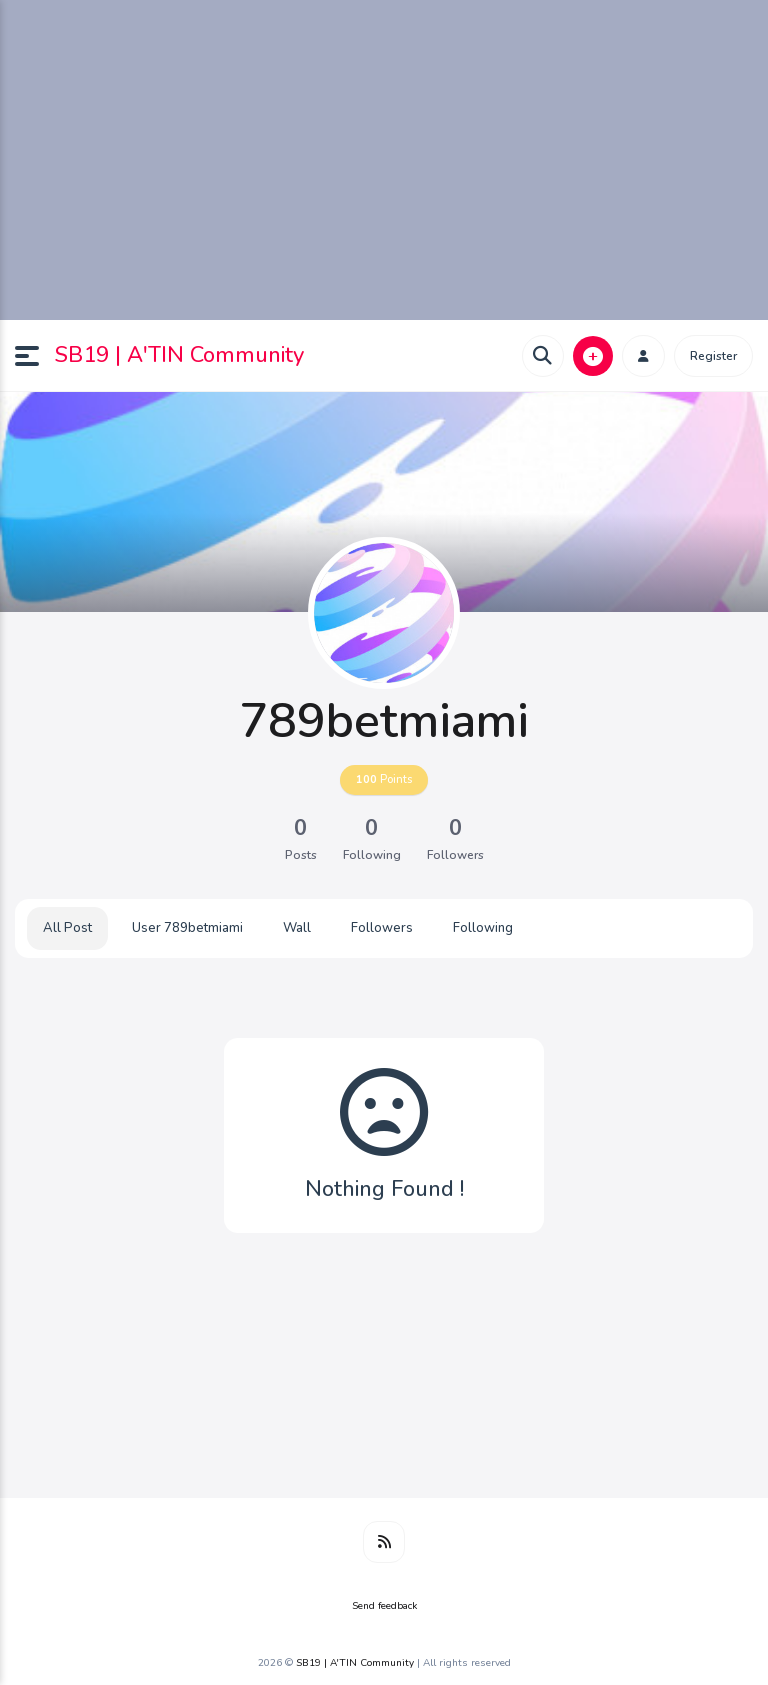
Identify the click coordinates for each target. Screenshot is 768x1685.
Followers (382, 928)
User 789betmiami (187, 928)
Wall (297, 928)
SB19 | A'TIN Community (179, 355)
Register (713, 356)
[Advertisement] (384, 160)
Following (483, 928)
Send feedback (384, 1606)
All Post (67, 928)
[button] (35, 356)
